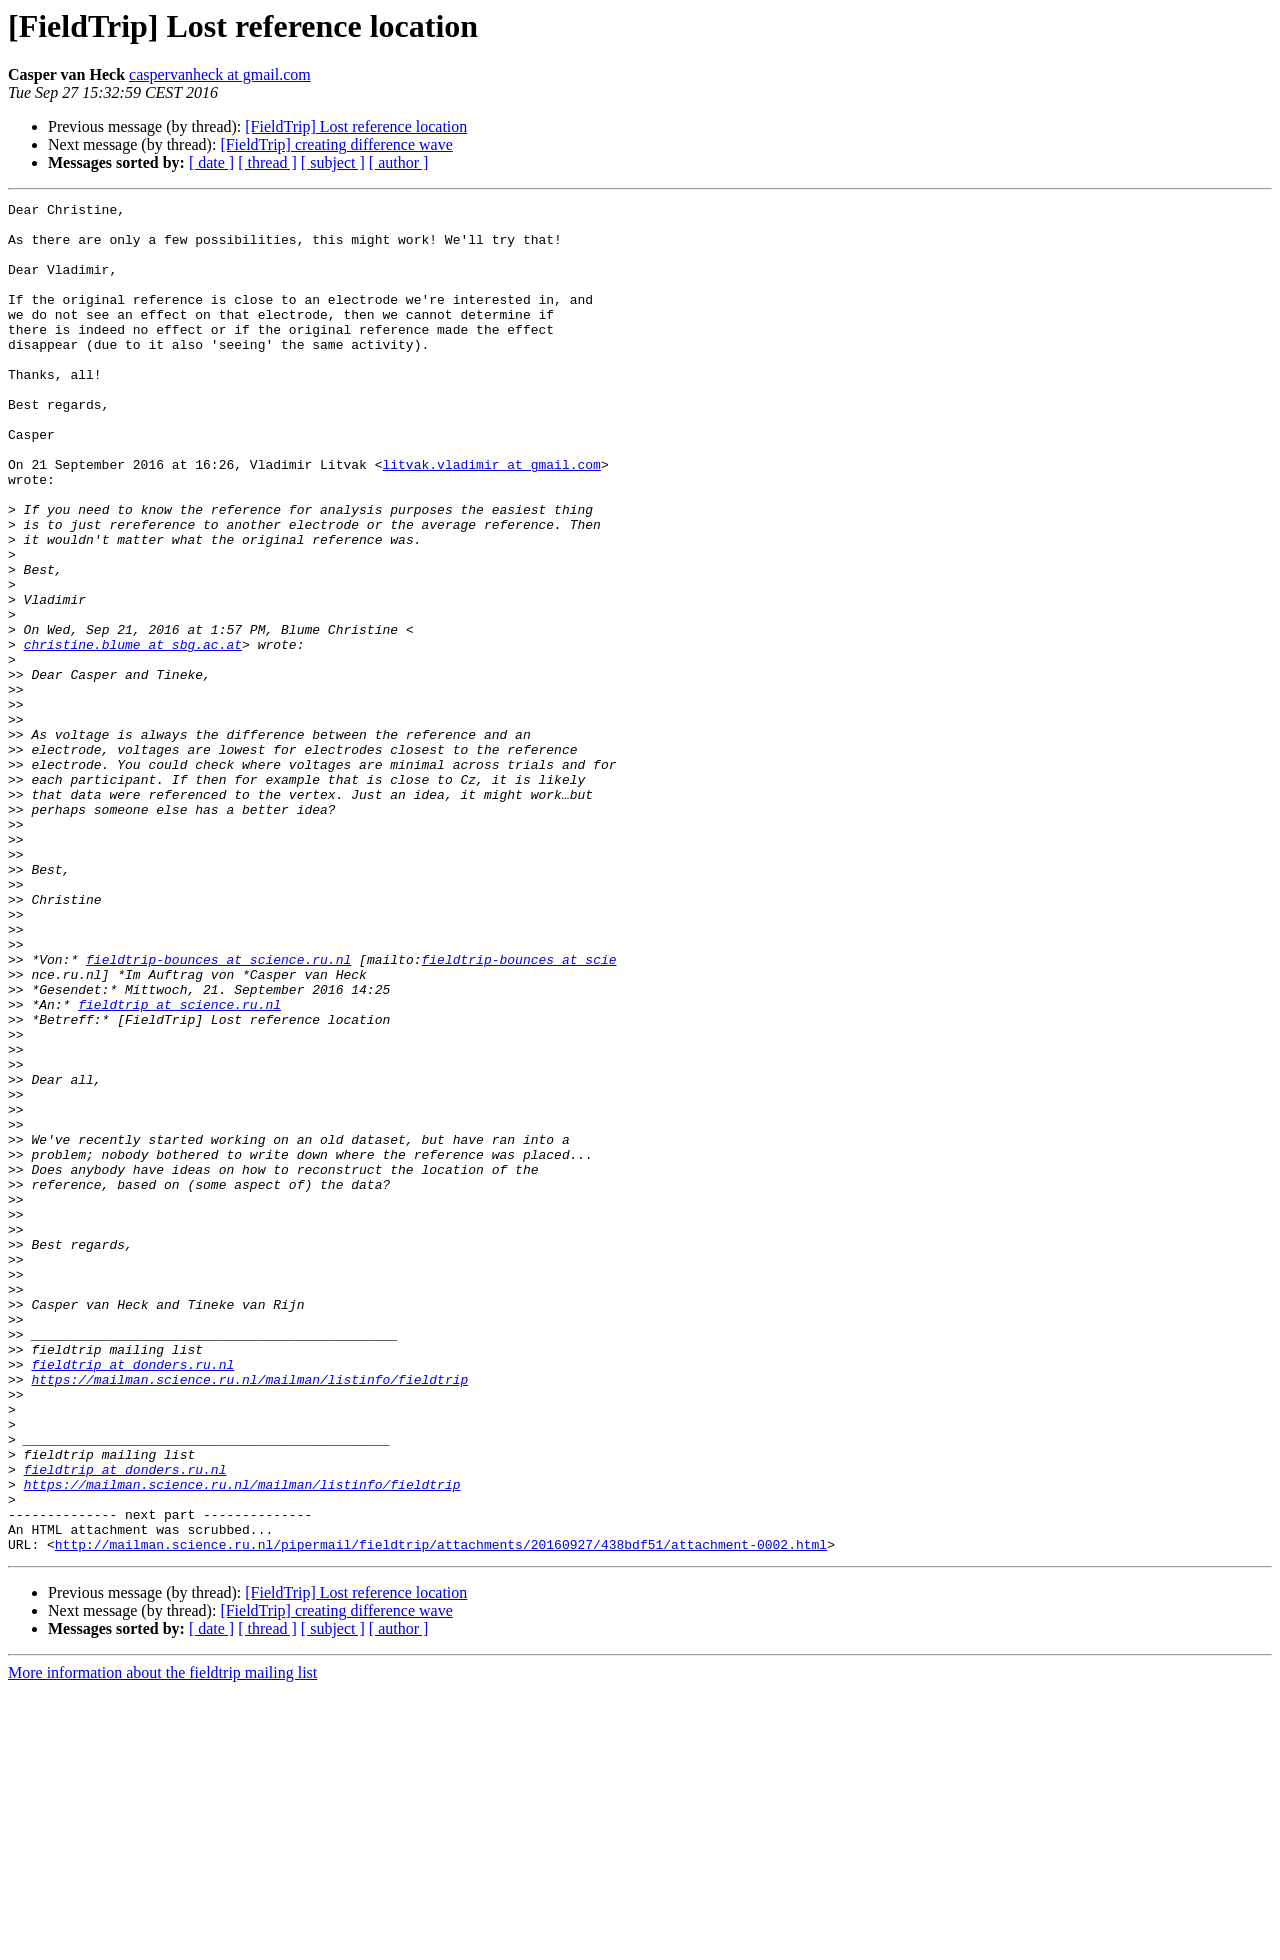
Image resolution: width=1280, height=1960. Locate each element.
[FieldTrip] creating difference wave (336, 144)
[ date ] (211, 162)
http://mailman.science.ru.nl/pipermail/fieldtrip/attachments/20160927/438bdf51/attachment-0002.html (441, 1814)
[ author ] (399, 162)
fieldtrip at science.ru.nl (179, 1166)
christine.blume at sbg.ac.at (133, 734)
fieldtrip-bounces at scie (518, 1112)
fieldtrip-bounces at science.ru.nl (218, 1112)
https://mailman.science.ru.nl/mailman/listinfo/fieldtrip (249, 1616)
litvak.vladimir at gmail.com (491, 518)
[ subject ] (333, 162)
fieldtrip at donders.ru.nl (132, 1598)
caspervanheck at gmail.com (220, 74)
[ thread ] (267, 162)
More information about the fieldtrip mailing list (162, 1942)
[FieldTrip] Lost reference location (356, 126)
